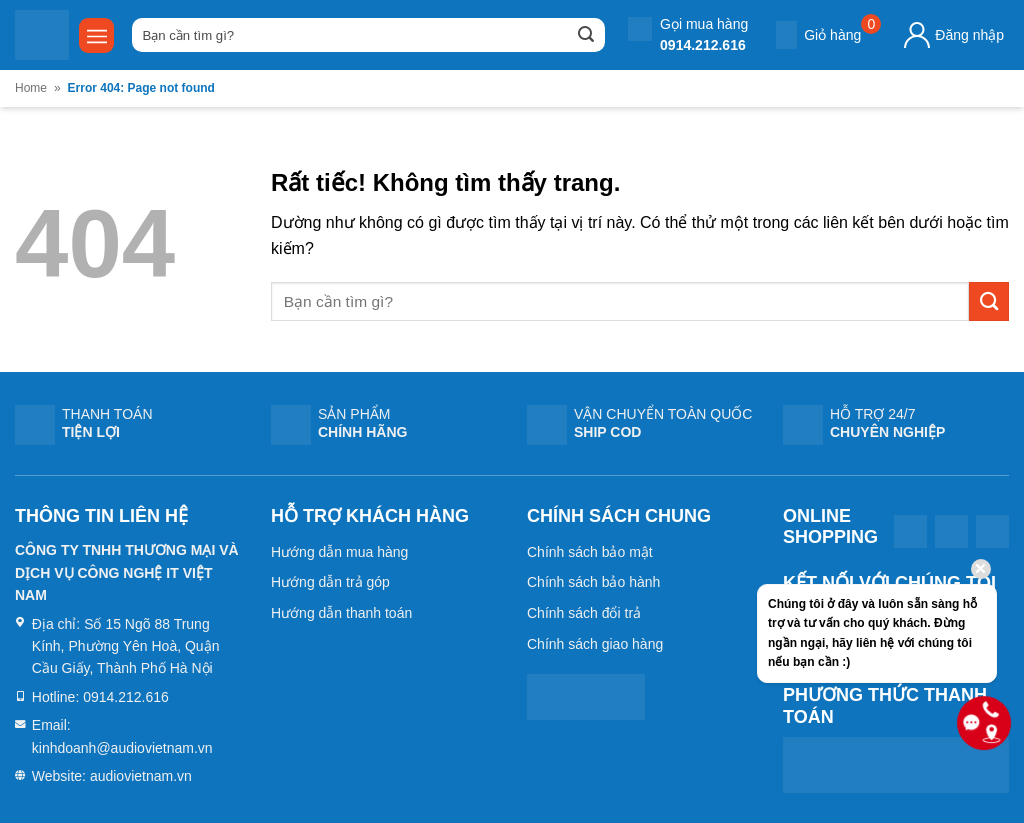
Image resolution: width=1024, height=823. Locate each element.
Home (31, 88)
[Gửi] (586, 35)
